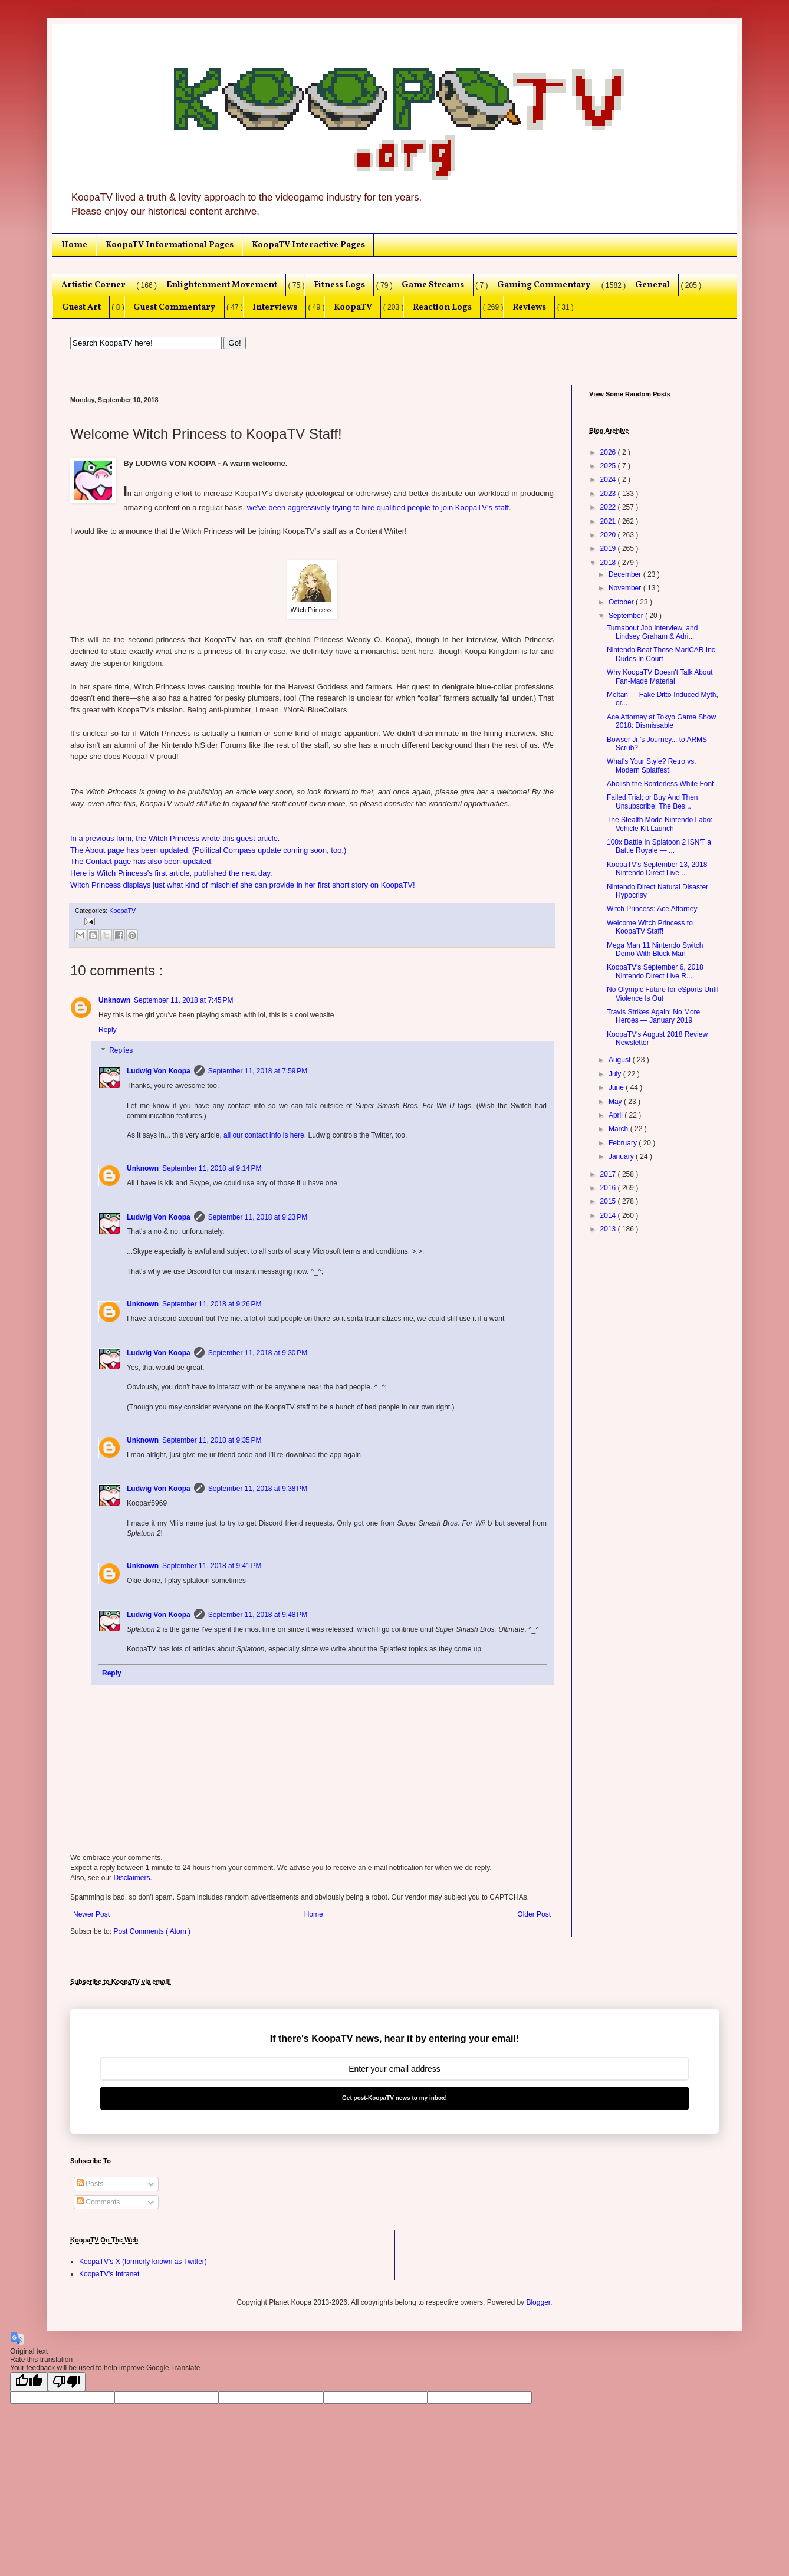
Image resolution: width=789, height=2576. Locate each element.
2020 (609, 535)
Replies (121, 1051)
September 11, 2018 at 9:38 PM (257, 1488)
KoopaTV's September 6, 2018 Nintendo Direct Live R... (655, 971)
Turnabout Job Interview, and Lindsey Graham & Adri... (652, 632)
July (616, 1074)
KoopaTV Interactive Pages (308, 245)
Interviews (274, 307)
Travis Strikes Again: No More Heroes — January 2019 (653, 1016)
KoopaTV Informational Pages (170, 245)
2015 (609, 1201)
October (622, 602)
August (621, 1060)
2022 (609, 507)
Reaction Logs (442, 307)
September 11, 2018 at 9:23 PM (257, 1217)
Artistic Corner (93, 285)
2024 (609, 479)
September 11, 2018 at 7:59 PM (257, 1071)
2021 (609, 521)
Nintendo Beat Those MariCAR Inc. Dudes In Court (662, 654)
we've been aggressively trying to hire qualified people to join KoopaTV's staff (378, 507)
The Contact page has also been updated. (141, 861)
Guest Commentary (174, 307)
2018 (609, 562)
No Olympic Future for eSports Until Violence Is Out (662, 993)
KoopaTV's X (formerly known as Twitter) (143, 2262)
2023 (609, 493)
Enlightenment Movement (221, 285)
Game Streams (433, 285)
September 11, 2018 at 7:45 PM (183, 1000)
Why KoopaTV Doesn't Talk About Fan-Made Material (660, 676)
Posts (90, 2184)
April (616, 1115)
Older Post (534, 1914)
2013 (609, 1229)
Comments (98, 2202)
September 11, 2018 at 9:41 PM (211, 1566)
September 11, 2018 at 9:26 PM (211, 1304)
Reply (107, 1030)
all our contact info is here (263, 1135)
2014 (609, 1215)
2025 (609, 466)
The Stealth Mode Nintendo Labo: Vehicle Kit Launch (659, 824)
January (622, 1156)
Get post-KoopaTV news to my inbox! (394, 2098)
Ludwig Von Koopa (158, 1071)
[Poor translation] (67, 2381)
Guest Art (81, 307)
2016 (609, 1188)
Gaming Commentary (543, 285)
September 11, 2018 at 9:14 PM (211, 1168)
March (619, 1129)
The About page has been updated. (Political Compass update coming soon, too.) (208, 850)
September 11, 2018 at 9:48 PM (257, 1615)
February (624, 1143)
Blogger (538, 2302)
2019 (609, 548)
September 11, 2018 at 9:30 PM (257, 1353)
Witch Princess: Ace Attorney (652, 909)
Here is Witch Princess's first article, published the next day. (171, 873)
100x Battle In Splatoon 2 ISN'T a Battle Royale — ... (659, 846)
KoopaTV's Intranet (109, 2274)
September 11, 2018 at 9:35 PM (211, 1440)
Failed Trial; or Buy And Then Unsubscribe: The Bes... (652, 801)
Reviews (529, 307)
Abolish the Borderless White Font (660, 784)
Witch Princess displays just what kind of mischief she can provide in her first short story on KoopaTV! (242, 884)
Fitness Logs (339, 285)
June (617, 1087)
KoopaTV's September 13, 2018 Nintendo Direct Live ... (657, 868)
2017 (609, 1174)
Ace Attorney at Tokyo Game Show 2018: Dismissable (661, 721)
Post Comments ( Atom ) (151, 1931)
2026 (609, 452)
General (652, 285)
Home (74, 245)
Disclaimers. (132, 1878)
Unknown (114, 1000)
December (626, 574)
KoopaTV (353, 307)
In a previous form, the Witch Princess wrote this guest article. (175, 838)
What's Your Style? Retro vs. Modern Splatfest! (651, 765)
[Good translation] (29, 2381)
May (616, 1102)
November (626, 588)
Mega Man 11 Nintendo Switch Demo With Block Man (655, 949)
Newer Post (91, 1914)
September (627, 616)
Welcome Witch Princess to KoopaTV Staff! (650, 927)
